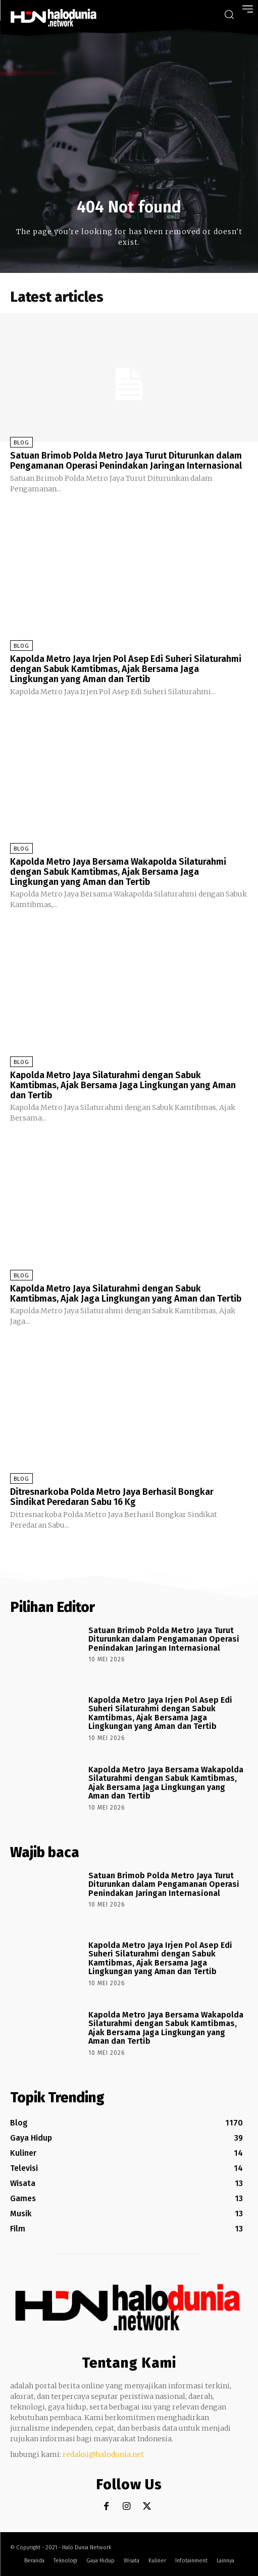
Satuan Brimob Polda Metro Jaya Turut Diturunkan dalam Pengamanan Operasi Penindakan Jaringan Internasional (126, 460)
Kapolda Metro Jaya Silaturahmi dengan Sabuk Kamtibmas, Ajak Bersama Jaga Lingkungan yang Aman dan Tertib (123, 1085)
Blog (21, 442)
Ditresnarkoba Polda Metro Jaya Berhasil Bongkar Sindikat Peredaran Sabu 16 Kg (112, 1496)
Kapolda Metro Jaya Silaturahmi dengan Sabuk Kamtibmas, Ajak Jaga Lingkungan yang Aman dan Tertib (125, 1293)
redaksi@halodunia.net (103, 2454)
